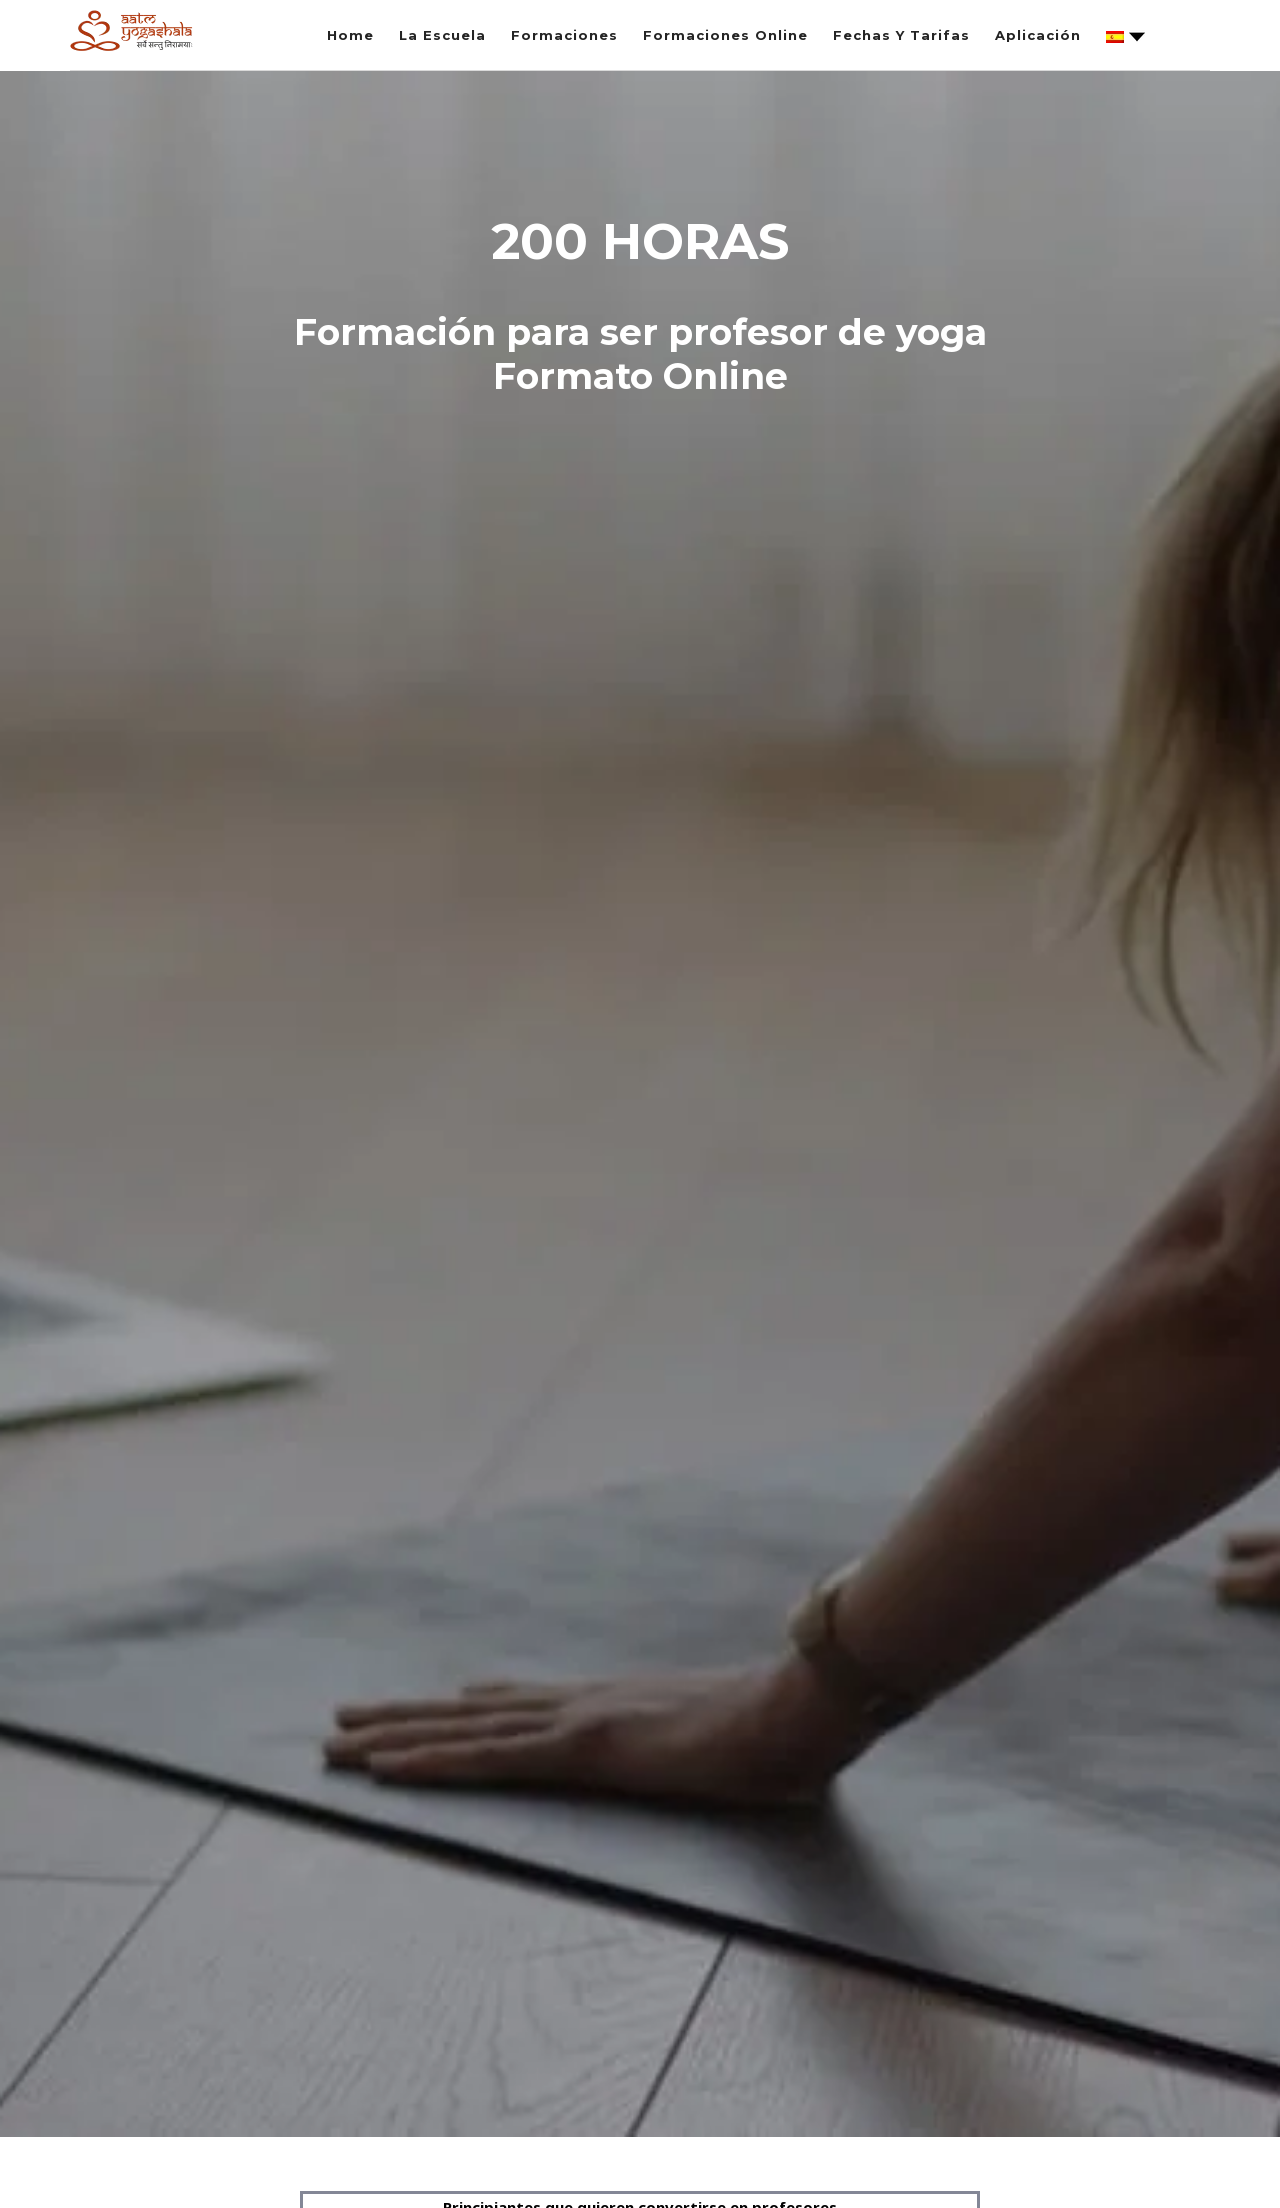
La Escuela (442, 35)
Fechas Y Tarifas (901, 35)
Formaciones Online (725, 35)
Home (350, 35)
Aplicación (1038, 35)
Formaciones (564, 35)
